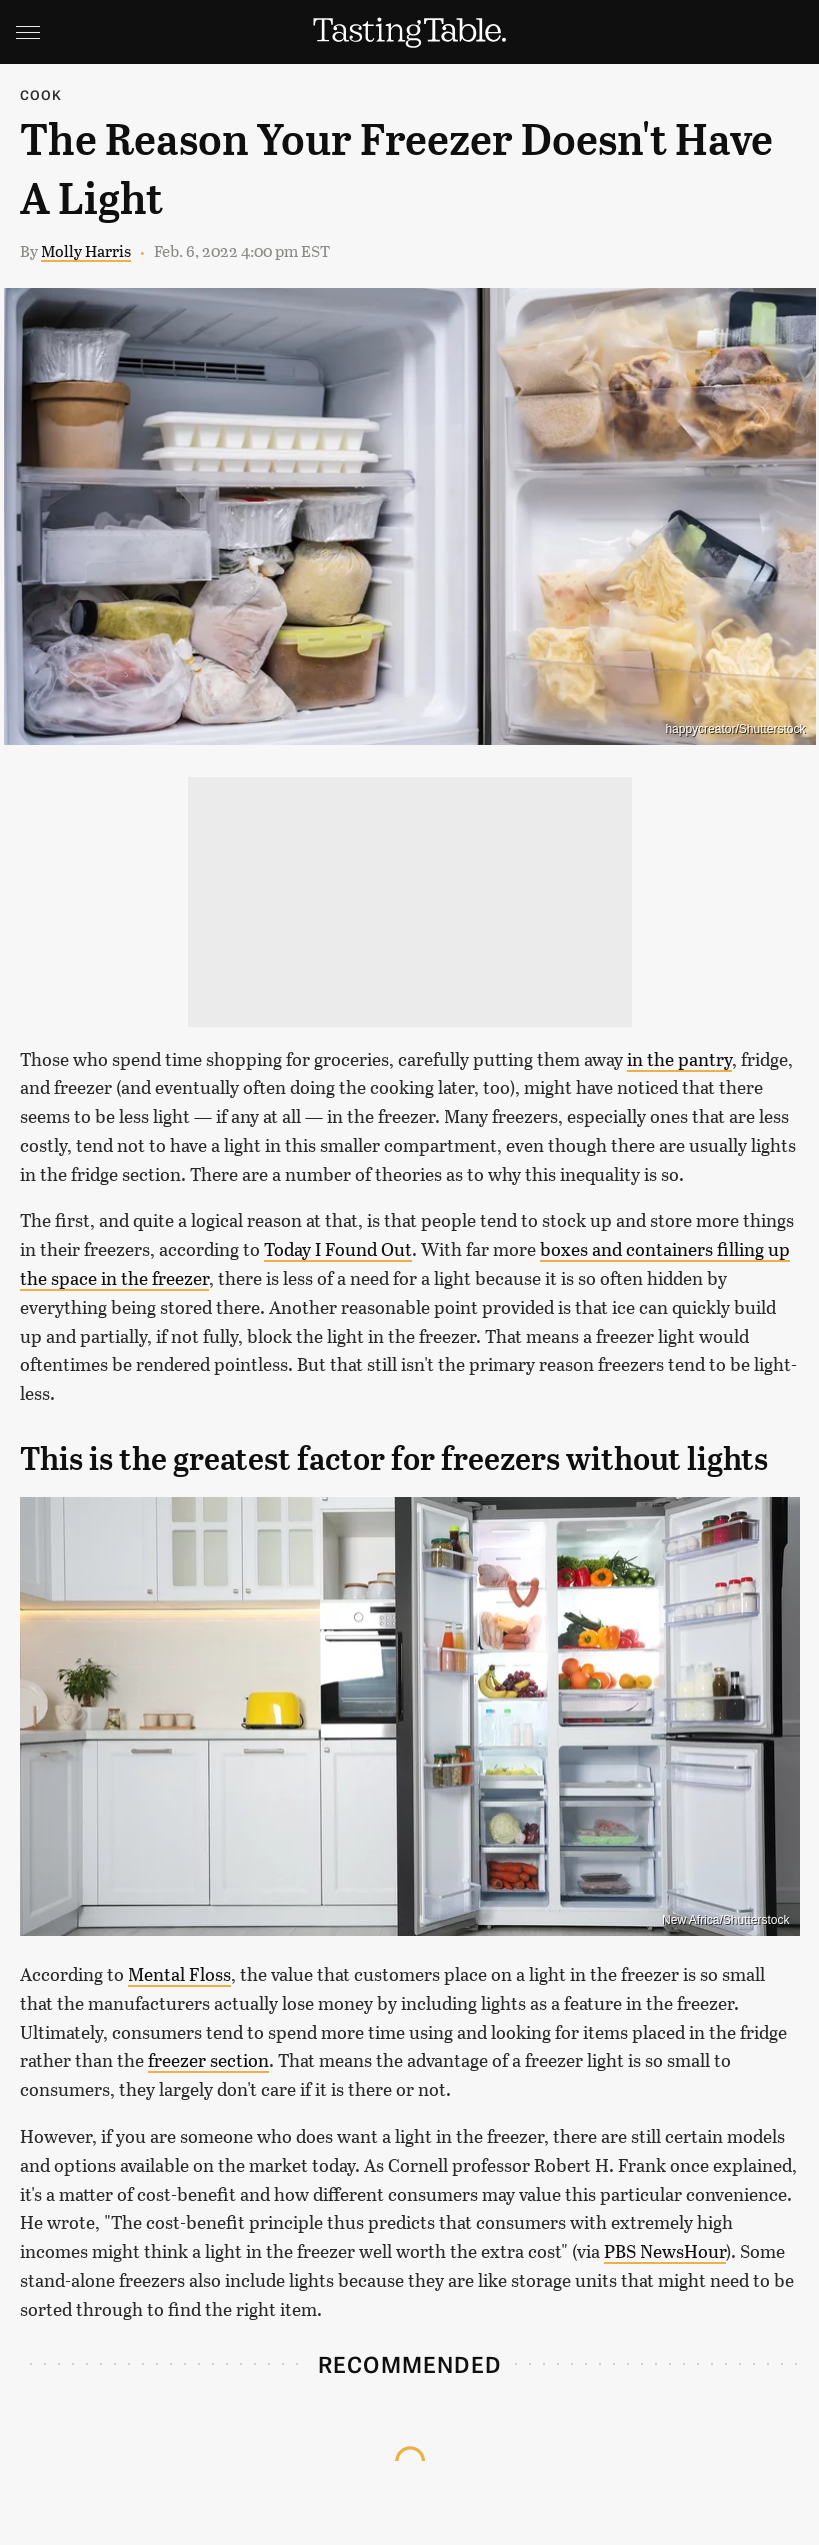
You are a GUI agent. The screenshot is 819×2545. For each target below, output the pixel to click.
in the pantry (679, 1059)
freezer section (208, 2060)
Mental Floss (179, 1974)
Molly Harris (86, 250)
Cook (41, 94)
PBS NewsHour (665, 2251)
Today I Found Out (338, 1249)
